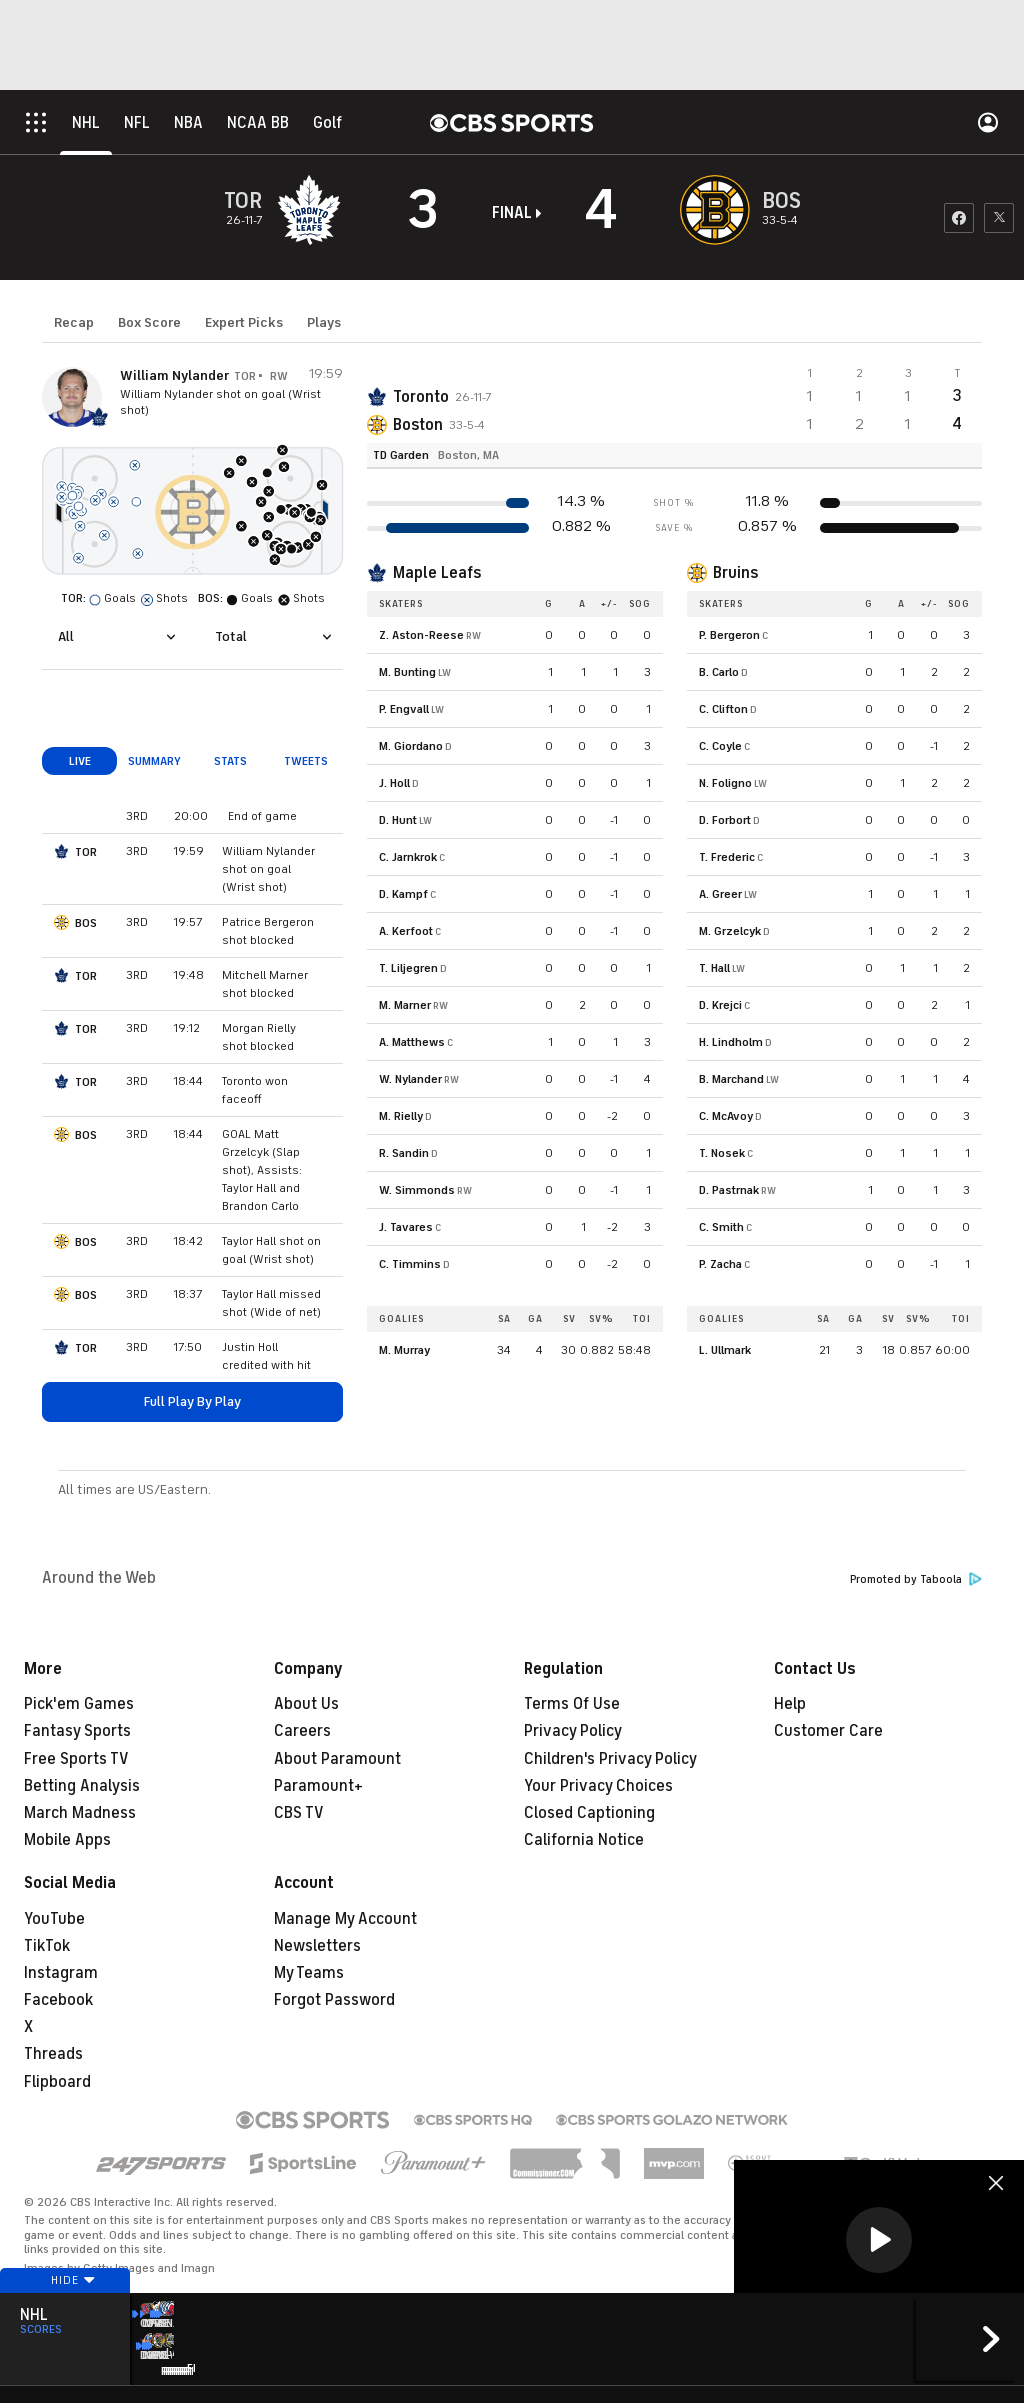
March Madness (80, 1813)
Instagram (61, 1973)
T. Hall (714, 968)
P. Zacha (720, 1264)
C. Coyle (720, 746)
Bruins (735, 573)
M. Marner (405, 1005)
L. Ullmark (725, 1350)
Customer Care (828, 1731)
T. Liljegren (408, 968)
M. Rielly (401, 1116)
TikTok (47, 1946)
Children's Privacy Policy (610, 1759)
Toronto (421, 397)
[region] (879, 2241)
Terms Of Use (572, 1704)
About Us (306, 1704)
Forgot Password (334, 2000)
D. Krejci (720, 1005)
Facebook (58, 2000)
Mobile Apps (67, 1840)
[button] (879, 2240)
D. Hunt (398, 820)
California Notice (584, 1840)
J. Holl (394, 783)
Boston (418, 425)
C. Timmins (410, 1264)
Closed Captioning (589, 1813)
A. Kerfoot (406, 931)
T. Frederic (727, 857)
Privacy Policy (573, 1731)
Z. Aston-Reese (421, 635)
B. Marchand (731, 1079)
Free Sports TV (76, 1759)
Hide (65, 2306)
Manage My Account (345, 1919)
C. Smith (721, 1227)
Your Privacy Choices (598, 1786)
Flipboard (57, 2082)
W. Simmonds (417, 1190)
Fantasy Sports (77, 1731)
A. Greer (720, 894)
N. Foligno (725, 783)
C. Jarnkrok (408, 857)
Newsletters (317, 1946)
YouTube (54, 1919)
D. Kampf (403, 894)
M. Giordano (411, 746)
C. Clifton (723, 709)
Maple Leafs (437, 573)
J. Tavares (406, 1227)
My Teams (309, 1973)
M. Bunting (407, 672)
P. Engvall (404, 709)
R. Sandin (404, 1153)
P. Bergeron (729, 635)
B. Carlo (719, 672)
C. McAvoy (726, 1116)
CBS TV (299, 1813)
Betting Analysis (82, 1786)
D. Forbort (725, 820)
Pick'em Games (79, 1704)
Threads (53, 2054)
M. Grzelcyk (730, 931)
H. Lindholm (731, 1042)
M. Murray (404, 1350)
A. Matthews (412, 1042)
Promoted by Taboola (916, 1579)
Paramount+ (318, 1786)
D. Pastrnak (729, 1190)
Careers (302, 1731)
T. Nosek (722, 1153)
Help (790, 1704)
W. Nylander (410, 1079)
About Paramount (337, 1759)
